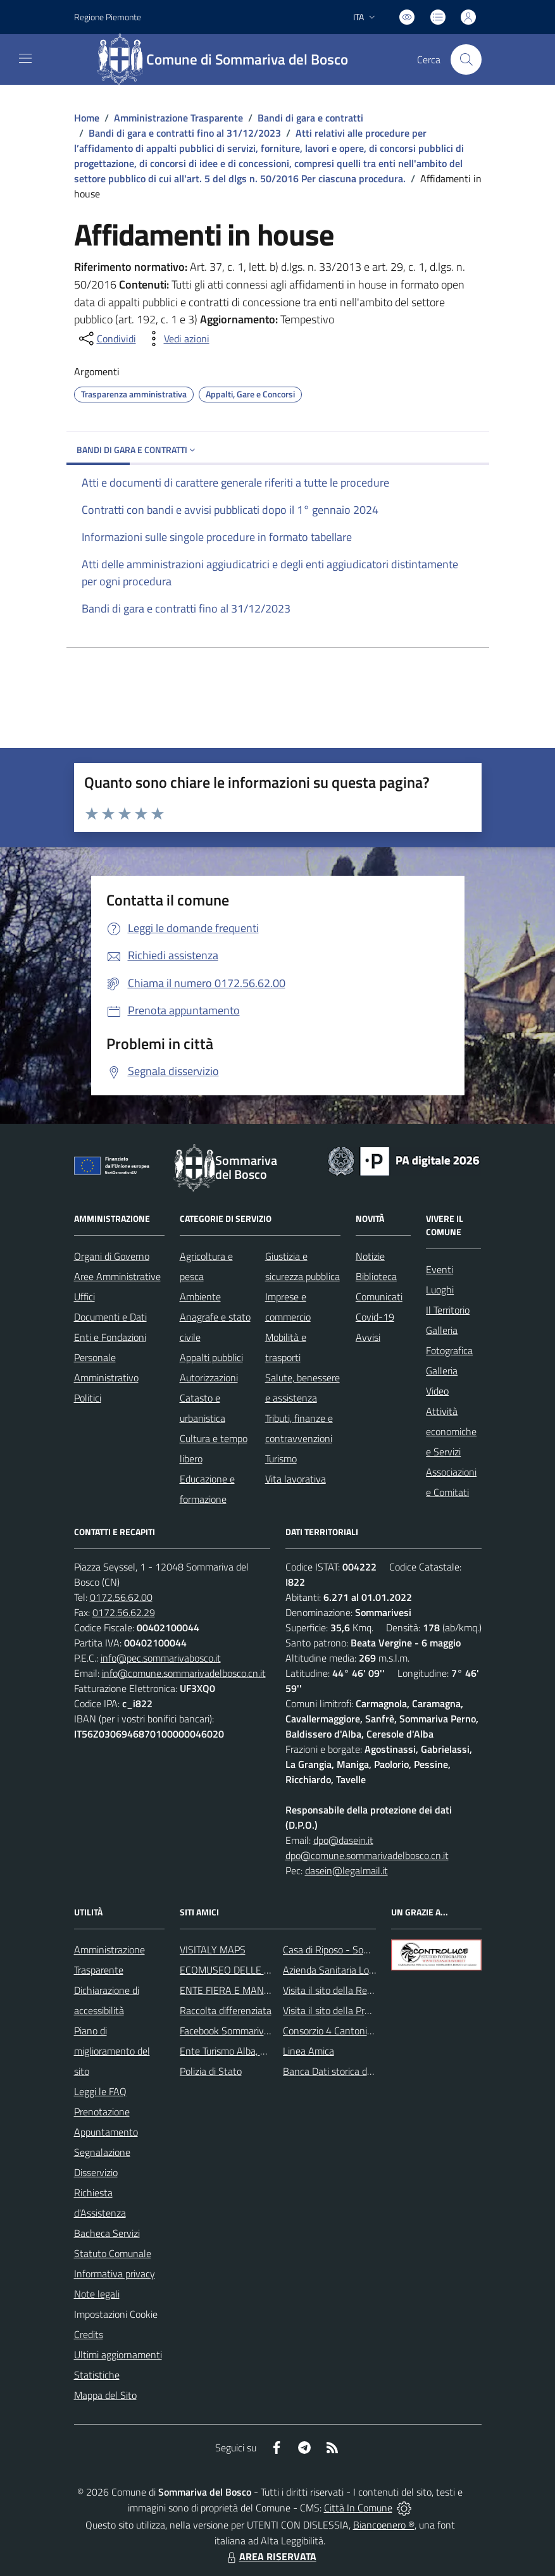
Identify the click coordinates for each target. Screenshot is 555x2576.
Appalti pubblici (211, 1357)
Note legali (97, 2293)
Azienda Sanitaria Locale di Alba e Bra (362, 1969)
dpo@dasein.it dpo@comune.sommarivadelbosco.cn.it (367, 1847)
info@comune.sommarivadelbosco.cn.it (184, 1673)
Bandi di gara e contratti (310, 117)
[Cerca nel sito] (466, 59)
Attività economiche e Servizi (451, 1431)
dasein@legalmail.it (346, 1870)
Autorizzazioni (209, 1377)
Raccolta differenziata (225, 2010)
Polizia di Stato (211, 2071)
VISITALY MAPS (213, 1949)
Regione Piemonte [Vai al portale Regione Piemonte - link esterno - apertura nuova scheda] (107, 16)
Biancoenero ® (384, 2524)
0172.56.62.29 (123, 1612)
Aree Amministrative (117, 1276)
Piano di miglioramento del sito (112, 2051)
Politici (87, 1397)
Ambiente (200, 1296)
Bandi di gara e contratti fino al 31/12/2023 (185, 132)
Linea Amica (308, 2050)
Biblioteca (376, 1276)
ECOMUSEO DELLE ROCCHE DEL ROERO (268, 1969)
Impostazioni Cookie (116, 2314)
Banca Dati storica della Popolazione (359, 2071)
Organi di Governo (111, 1256)
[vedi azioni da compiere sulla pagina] (176, 338)
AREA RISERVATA (270, 2556)
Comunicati (379, 1296)
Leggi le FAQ (100, 2091)
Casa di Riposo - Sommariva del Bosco (363, 1949)
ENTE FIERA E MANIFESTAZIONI (249, 1990)
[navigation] (25, 58)
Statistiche (97, 2374)
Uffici (84, 1296)
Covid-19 (375, 1316)
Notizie (370, 1256)
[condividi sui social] (106, 338)
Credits (88, 2334)
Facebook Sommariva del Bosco (246, 2030)
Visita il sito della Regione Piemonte (358, 1990)
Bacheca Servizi (107, 2233)
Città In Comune (358, 2507)
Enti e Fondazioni (110, 1337)
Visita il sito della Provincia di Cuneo (357, 2010)
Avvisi (368, 1337)
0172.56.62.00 (121, 1597)
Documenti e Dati (110, 1316)
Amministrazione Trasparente (178, 117)
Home (86, 117)
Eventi (439, 1269)
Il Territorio (448, 1309)
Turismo (281, 1458)
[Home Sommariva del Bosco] (228, 59)
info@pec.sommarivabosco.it (161, 1657)
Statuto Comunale (112, 2253)
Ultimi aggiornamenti (118, 2354)
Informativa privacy (114, 2273)
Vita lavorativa (295, 1478)
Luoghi (440, 1289)
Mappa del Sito (105, 2395)
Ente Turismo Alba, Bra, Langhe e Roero (263, 2050)
